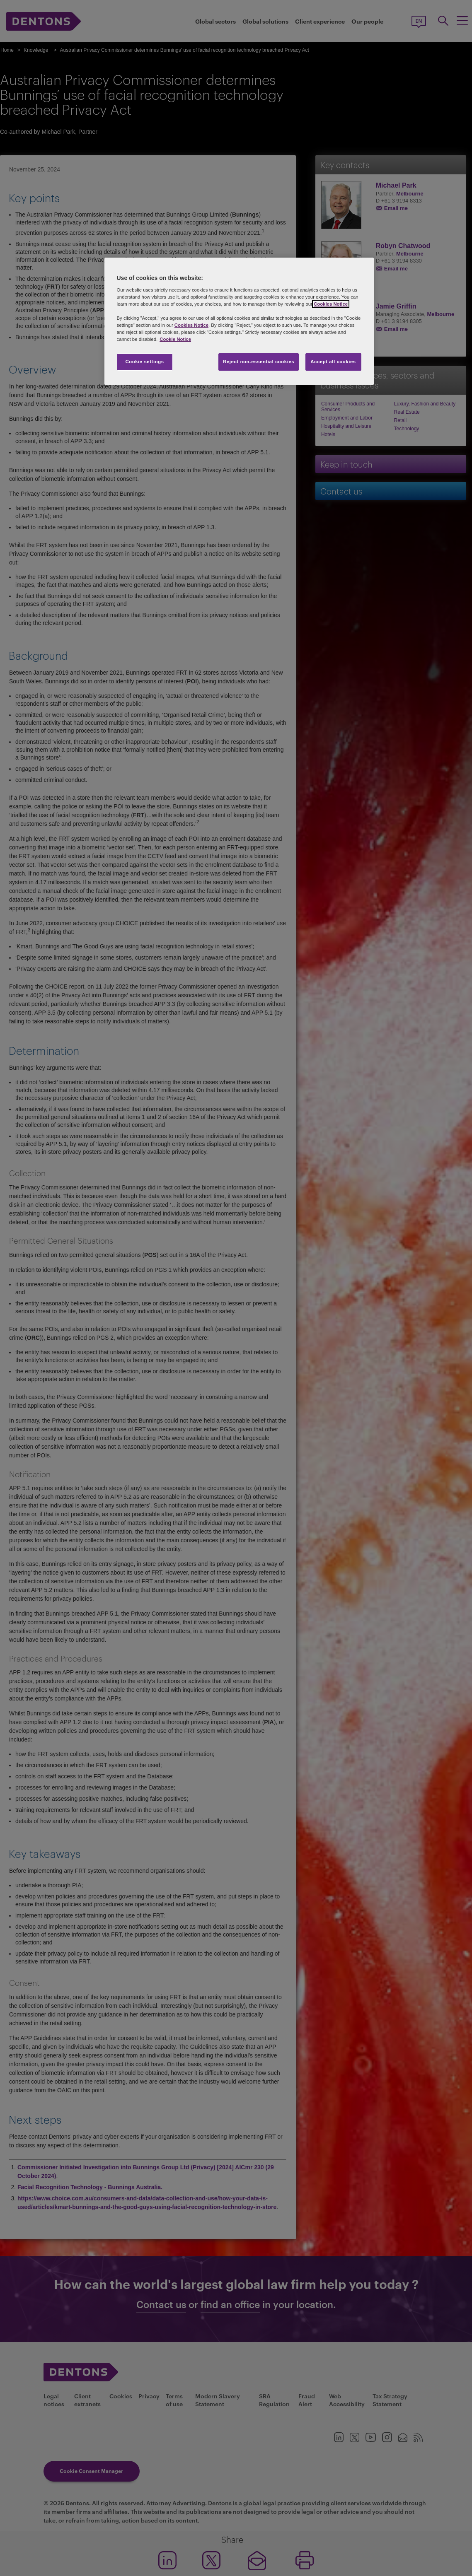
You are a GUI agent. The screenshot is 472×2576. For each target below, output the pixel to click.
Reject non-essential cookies (258, 361)
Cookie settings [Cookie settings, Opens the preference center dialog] (144, 361)
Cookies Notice (331, 303)
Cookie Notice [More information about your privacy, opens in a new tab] (175, 339)
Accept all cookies (333, 361)
